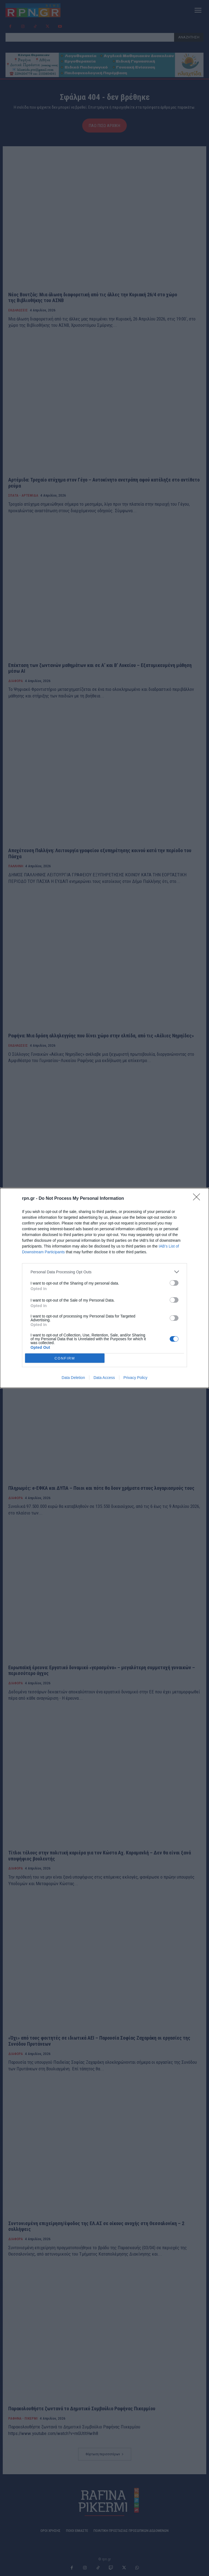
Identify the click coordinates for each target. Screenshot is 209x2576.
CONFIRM (64, 1358)
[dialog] (104, 1288)
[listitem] (104, 1272)
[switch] (174, 1283)
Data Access (104, 1377)
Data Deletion (73, 1377)
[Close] (198, 1198)
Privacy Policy (135, 1377)
